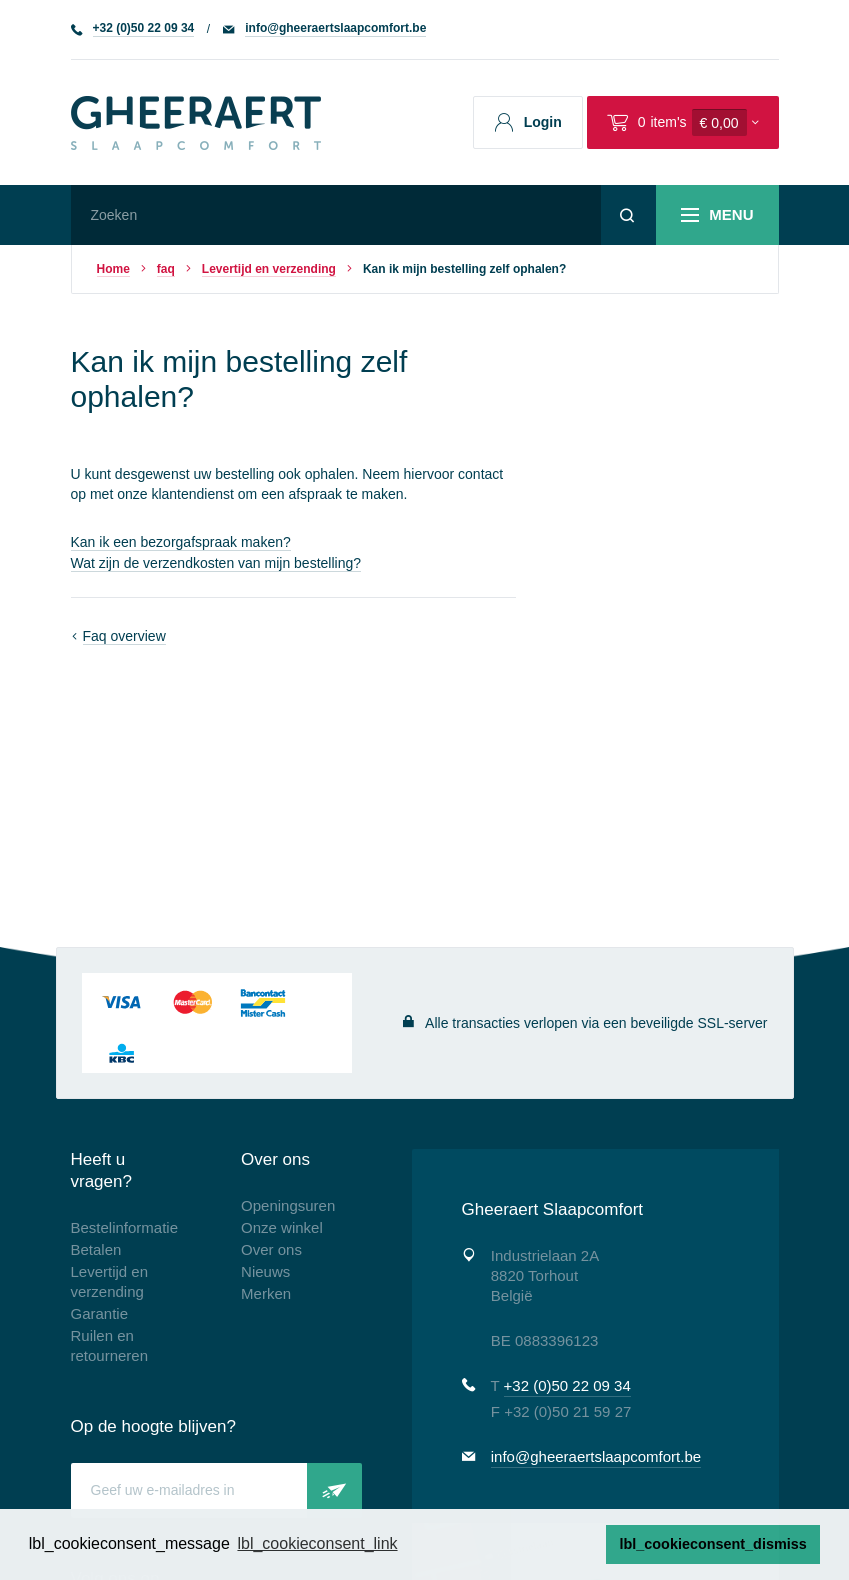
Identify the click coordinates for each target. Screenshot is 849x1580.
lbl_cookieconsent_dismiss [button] (713, 1544)
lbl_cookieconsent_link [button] (317, 1543)
